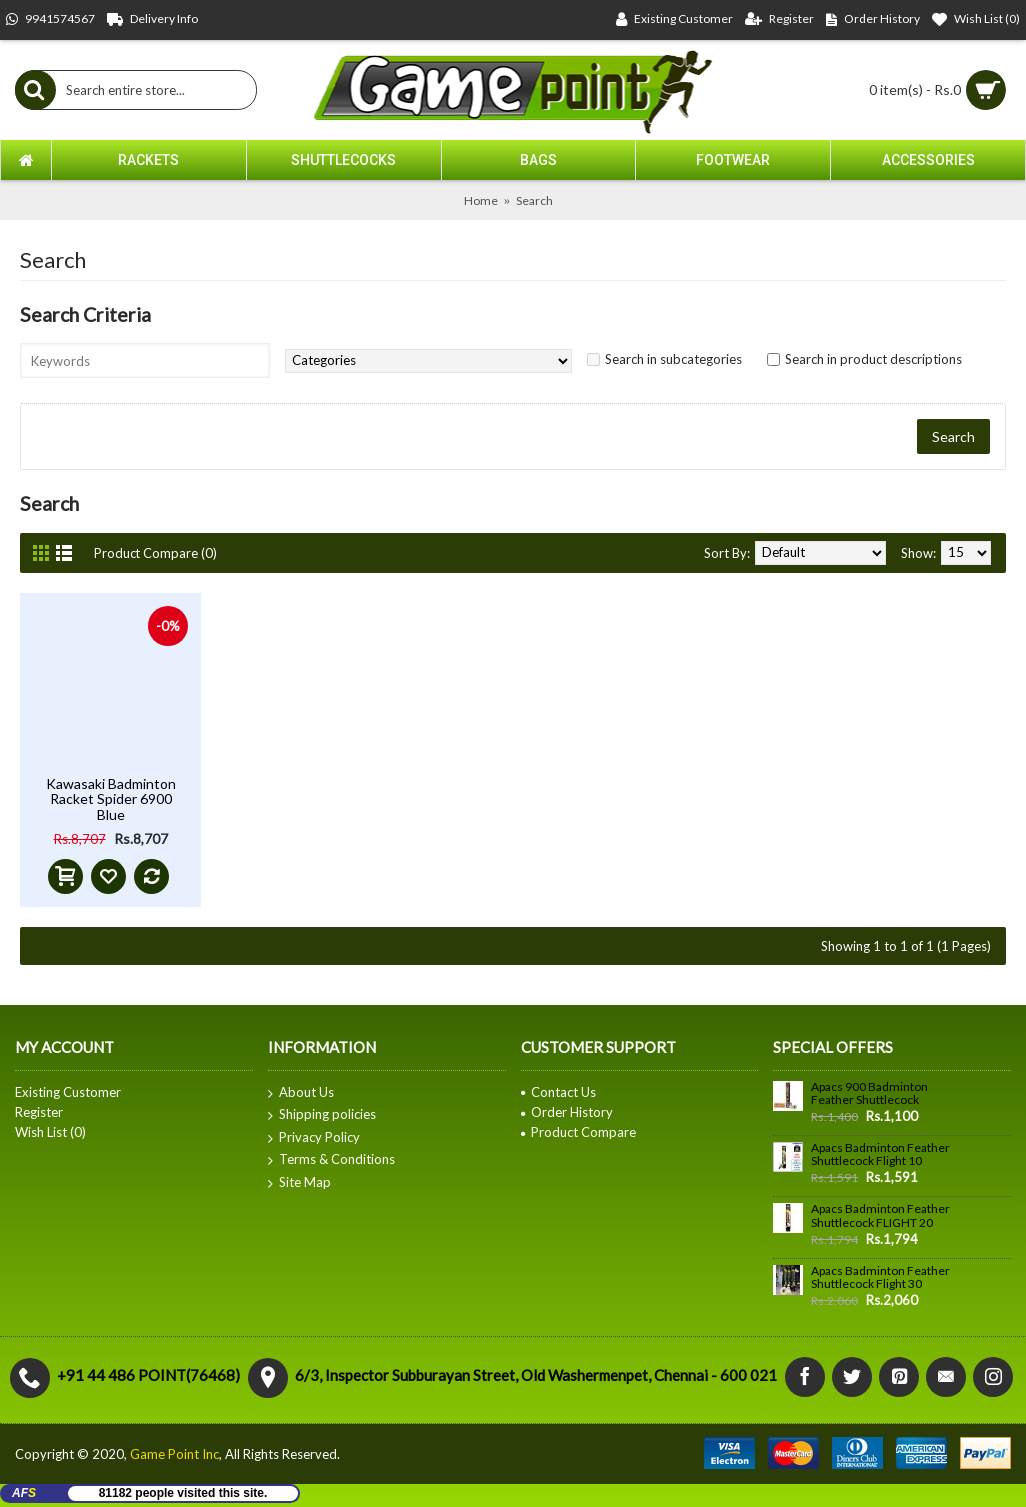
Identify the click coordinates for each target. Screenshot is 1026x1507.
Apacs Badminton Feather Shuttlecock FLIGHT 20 (880, 1215)
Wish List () (50, 1132)
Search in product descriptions (873, 359)
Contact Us (558, 1092)
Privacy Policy (314, 1138)
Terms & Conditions (331, 1160)
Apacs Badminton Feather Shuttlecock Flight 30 (880, 1277)
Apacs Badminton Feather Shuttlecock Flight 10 (880, 1154)
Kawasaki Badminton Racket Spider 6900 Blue (111, 799)
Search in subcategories (673, 359)
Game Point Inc (174, 1454)
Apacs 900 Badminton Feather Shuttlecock (869, 1093)
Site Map (299, 1183)
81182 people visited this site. (183, 1493)
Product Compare (578, 1132)
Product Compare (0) (156, 553)
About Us (301, 1093)
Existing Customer (68, 1092)
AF (24, 1493)
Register (39, 1112)
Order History (567, 1112)
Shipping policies (322, 1115)
